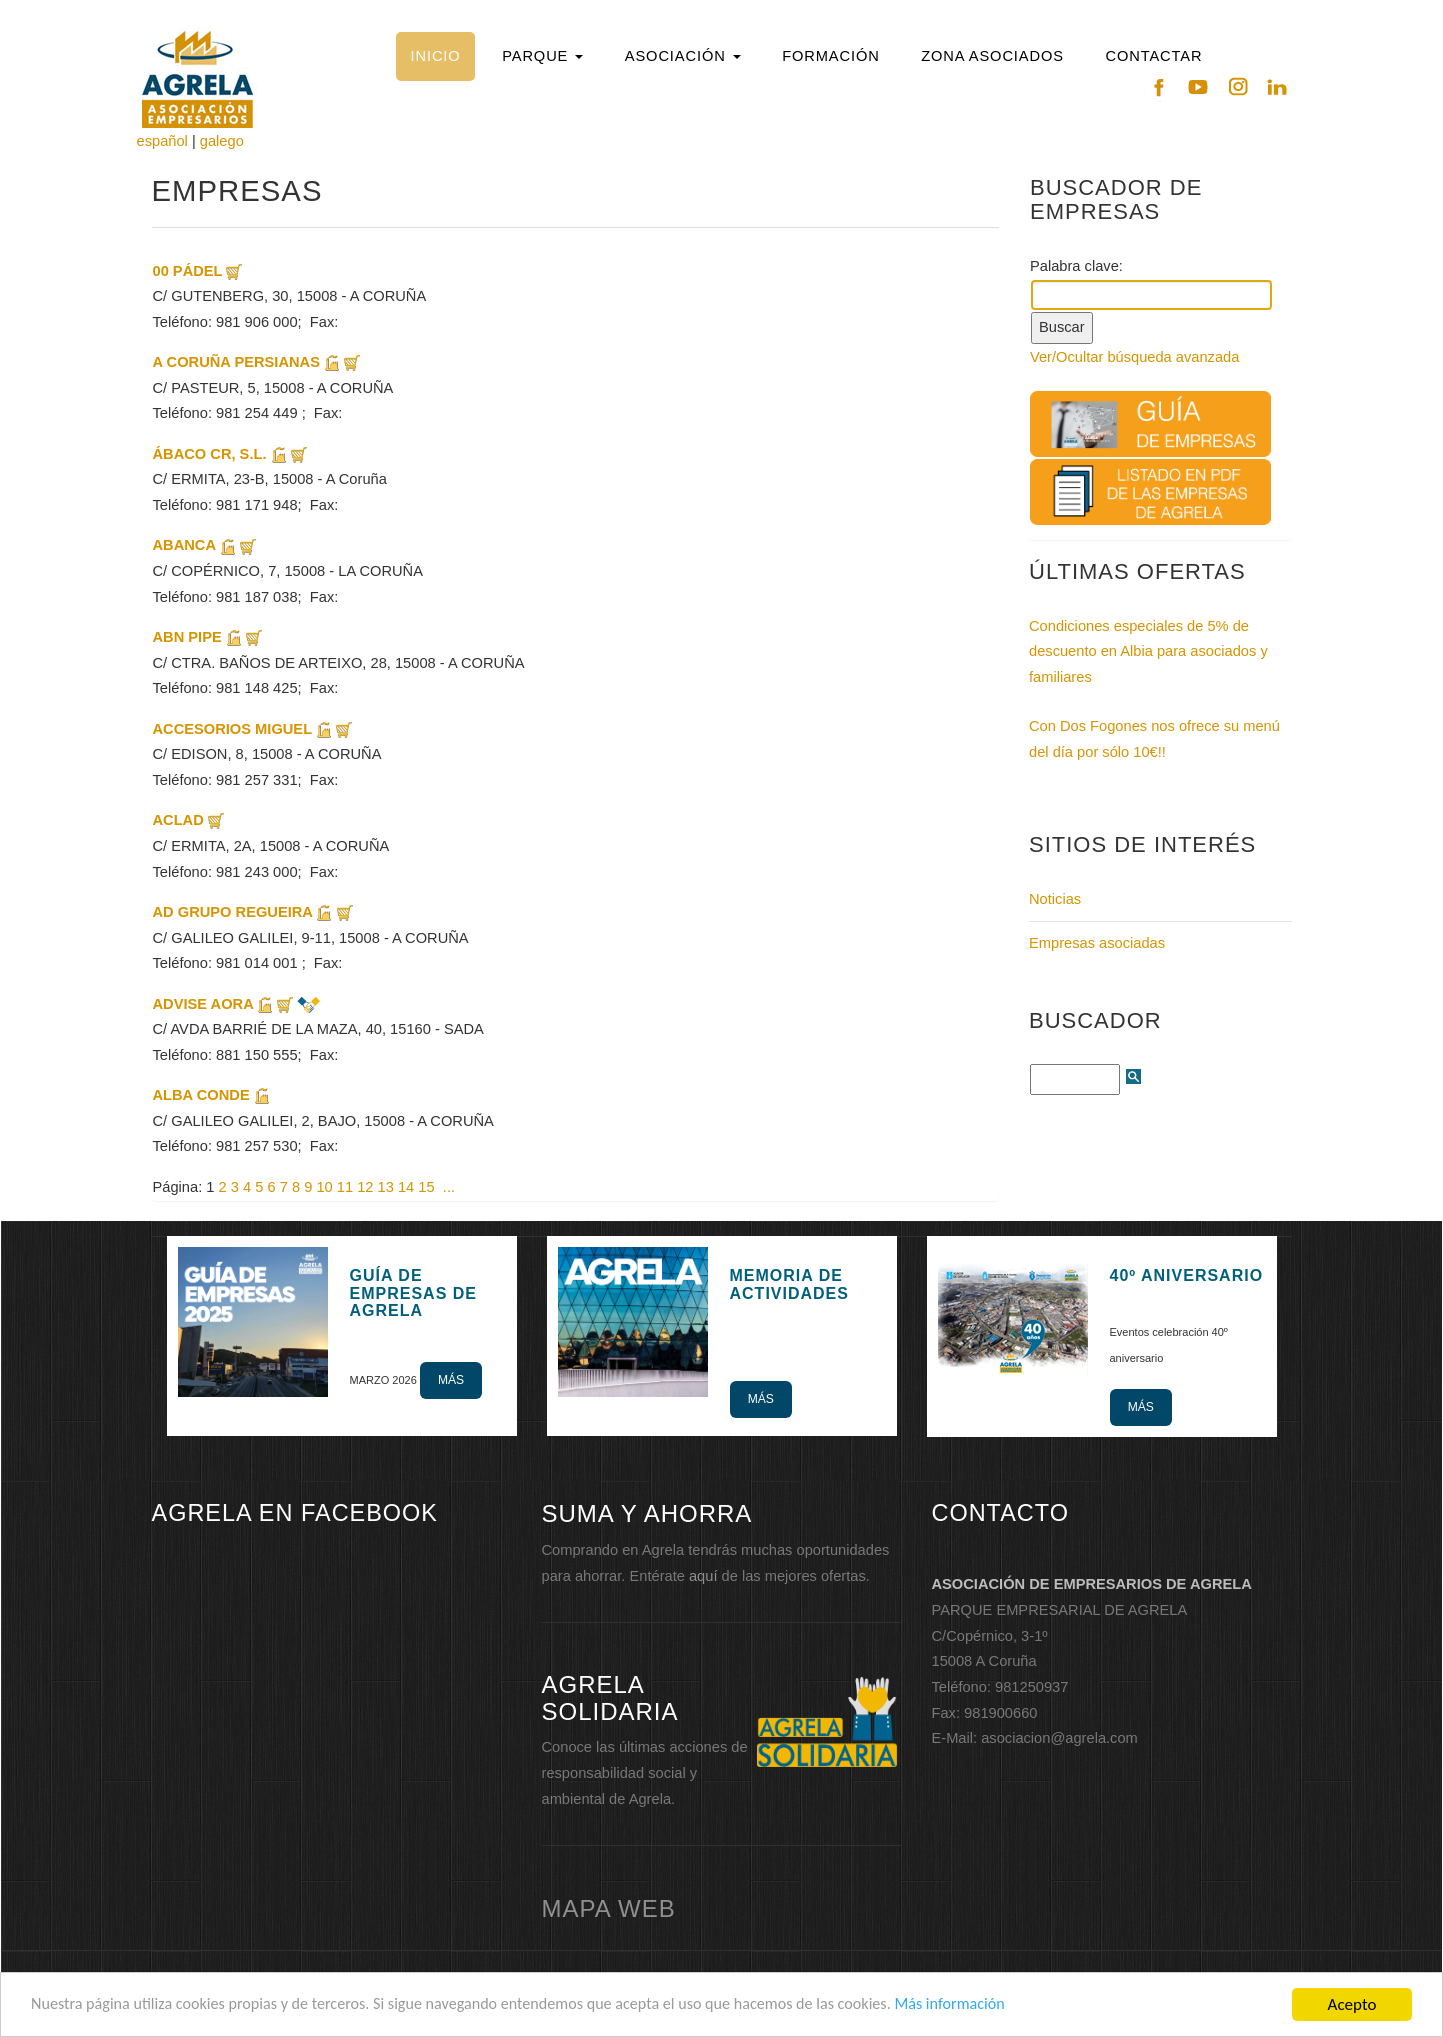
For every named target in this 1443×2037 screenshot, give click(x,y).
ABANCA (184, 545)
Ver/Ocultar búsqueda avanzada (1134, 357)
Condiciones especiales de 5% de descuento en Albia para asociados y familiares (1148, 651)
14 (406, 1187)
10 (324, 1187)
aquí (703, 1576)
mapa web (609, 1908)
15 (426, 1187)
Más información (999, 2005)
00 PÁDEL (188, 271)
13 (386, 1187)
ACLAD (178, 820)
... (449, 1187)
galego (222, 141)
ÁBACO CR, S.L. (210, 454)
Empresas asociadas (1097, 943)
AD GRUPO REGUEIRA (235, 912)
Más (451, 1380)
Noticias (1055, 899)
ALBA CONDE (201, 1095)
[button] (543, 56)
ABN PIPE (189, 637)
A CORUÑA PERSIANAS (239, 362)
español (162, 141)
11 (345, 1187)
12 (365, 1187)
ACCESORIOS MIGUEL (232, 729)
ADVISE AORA (203, 1004)
